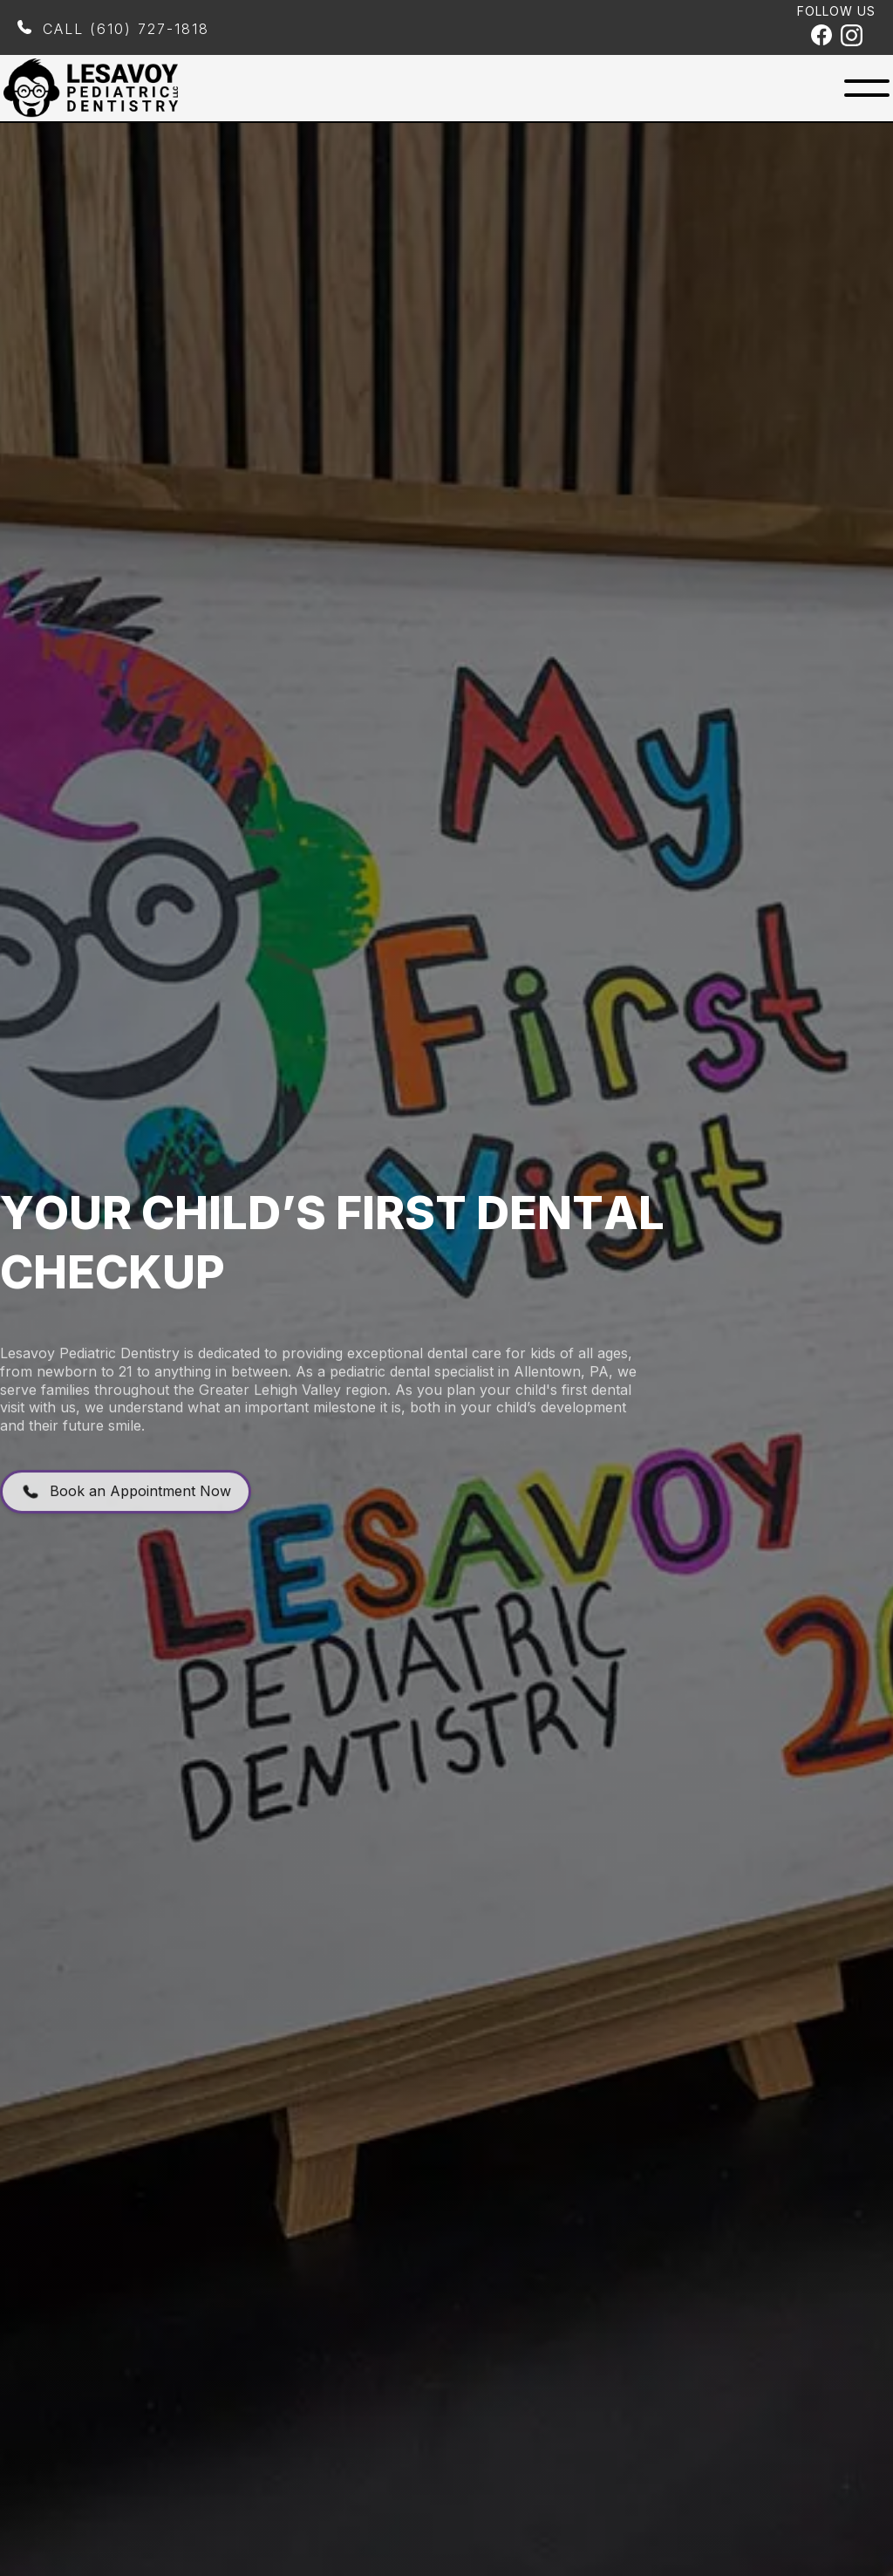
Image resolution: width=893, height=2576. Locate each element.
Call (126, 29)
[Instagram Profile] (851, 37)
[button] (867, 88)
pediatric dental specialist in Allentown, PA (469, 1395)
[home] (90, 88)
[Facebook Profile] (821, 37)
